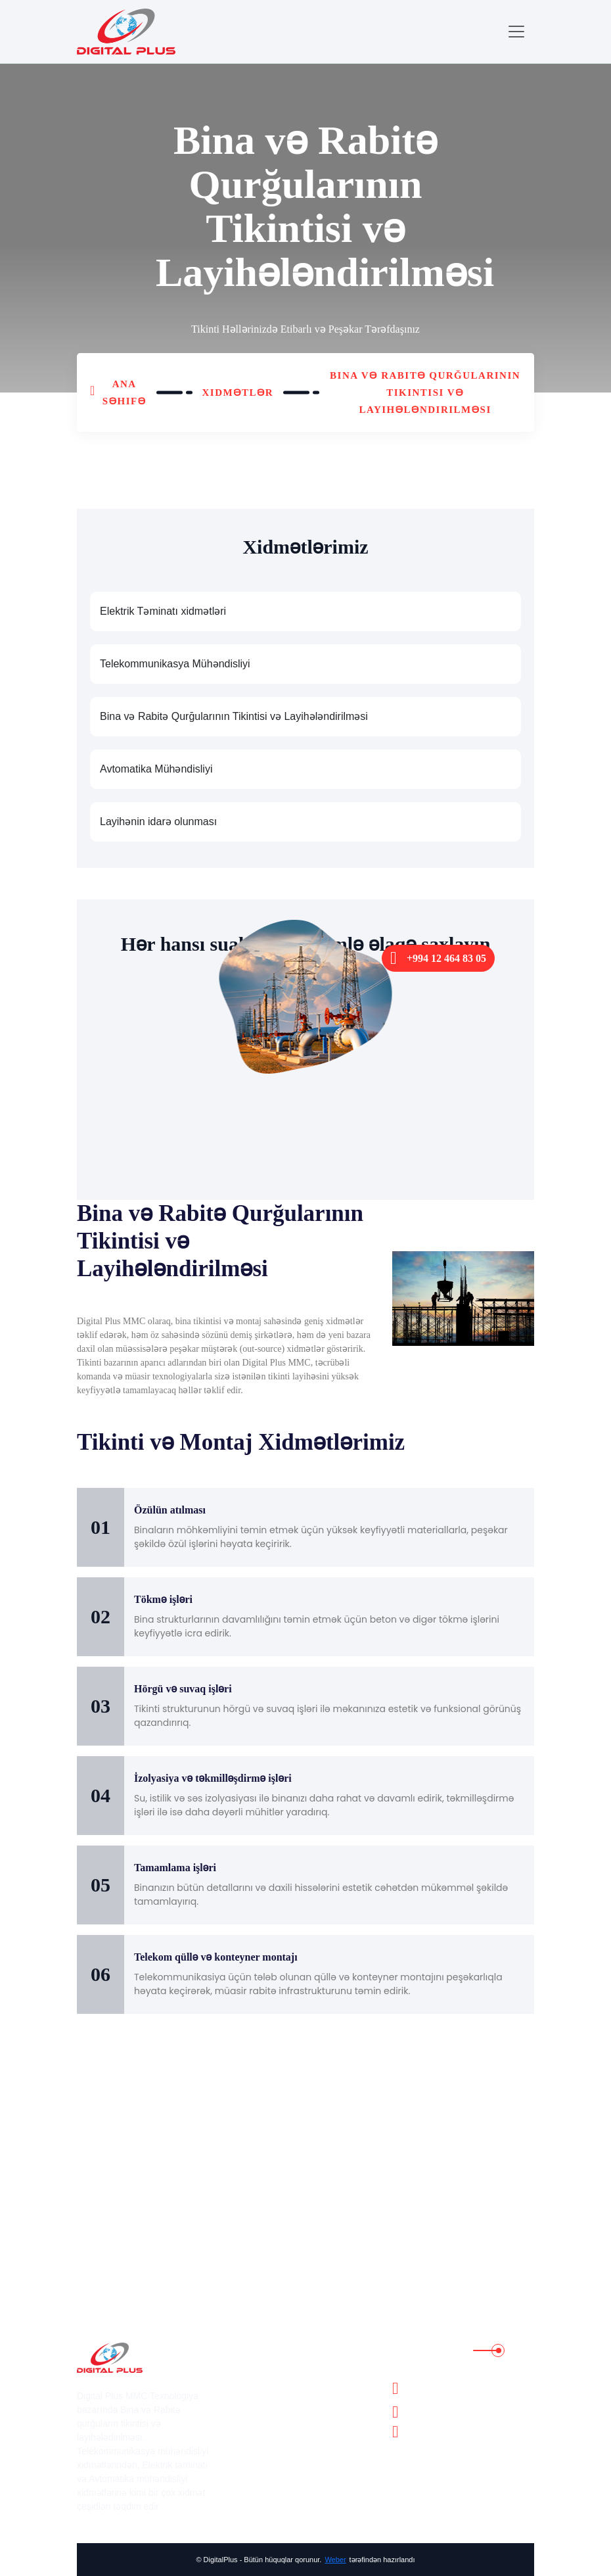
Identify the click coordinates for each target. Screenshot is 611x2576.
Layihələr (263, 2407)
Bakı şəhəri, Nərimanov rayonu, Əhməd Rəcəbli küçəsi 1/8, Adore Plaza (468, 2387)
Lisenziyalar (268, 2446)
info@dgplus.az (429, 2432)
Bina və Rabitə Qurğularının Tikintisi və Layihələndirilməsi (425, 392)
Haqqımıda (266, 2369)
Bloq (253, 2465)
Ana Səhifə (124, 392)
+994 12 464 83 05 (438, 958)
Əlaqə (256, 2484)
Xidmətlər (238, 392)
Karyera (260, 2426)
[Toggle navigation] (516, 31)
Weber (335, 2560)
